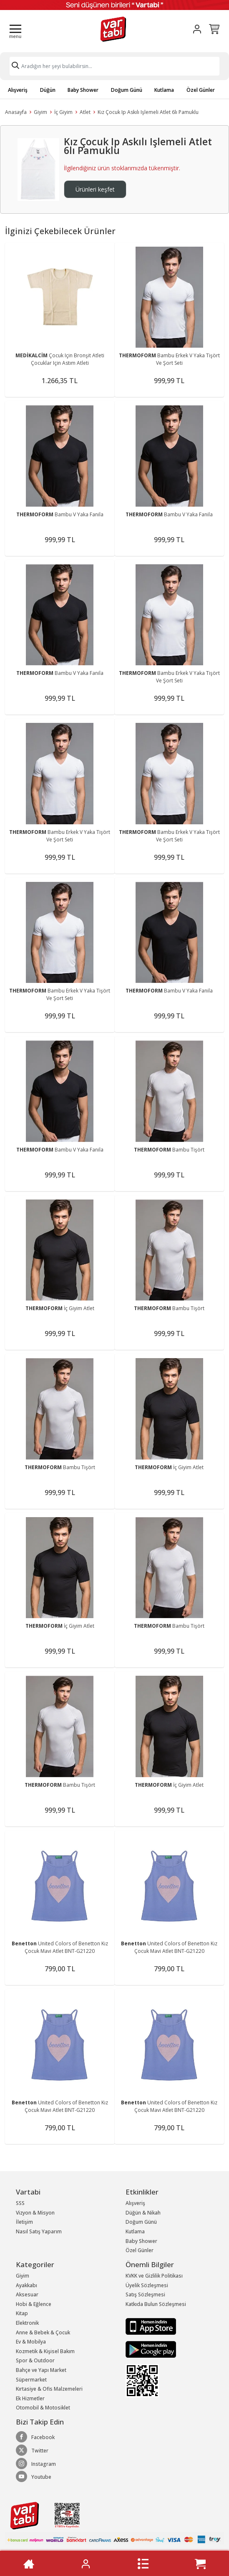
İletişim (24, 2221)
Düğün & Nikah (143, 2212)
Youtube (33, 2476)
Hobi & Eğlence (33, 2304)
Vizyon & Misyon (35, 2212)
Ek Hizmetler (30, 2398)
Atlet (85, 112)
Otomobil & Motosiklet (43, 2407)
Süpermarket (31, 2379)
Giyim (40, 112)
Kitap (22, 2313)
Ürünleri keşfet (95, 189)
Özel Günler (200, 89)
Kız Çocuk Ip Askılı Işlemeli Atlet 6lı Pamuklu (148, 112)
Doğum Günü (126, 89)
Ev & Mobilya (31, 2341)
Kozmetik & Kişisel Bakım (45, 2351)
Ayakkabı (26, 2285)
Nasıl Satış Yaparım (39, 2231)
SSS (20, 2203)
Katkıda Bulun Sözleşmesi (156, 2304)
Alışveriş (18, 89)
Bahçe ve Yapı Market (41, 2370)
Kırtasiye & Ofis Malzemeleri (49, 2388)
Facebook (35, 2437)
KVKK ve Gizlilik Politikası (154, 2275)
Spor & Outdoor (35, 2360)
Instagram (36, 2463)
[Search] (114, 66)
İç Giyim (63, 112)
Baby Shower (83, 89)
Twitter (32, 2450)
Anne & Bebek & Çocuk (43, 2332)
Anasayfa (16, 112)
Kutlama (164, 89)
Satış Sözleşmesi (145, 2294)
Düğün (47, 89)
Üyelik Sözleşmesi (147, 2285)
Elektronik (27, 2322)
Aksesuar (27, 2294)
